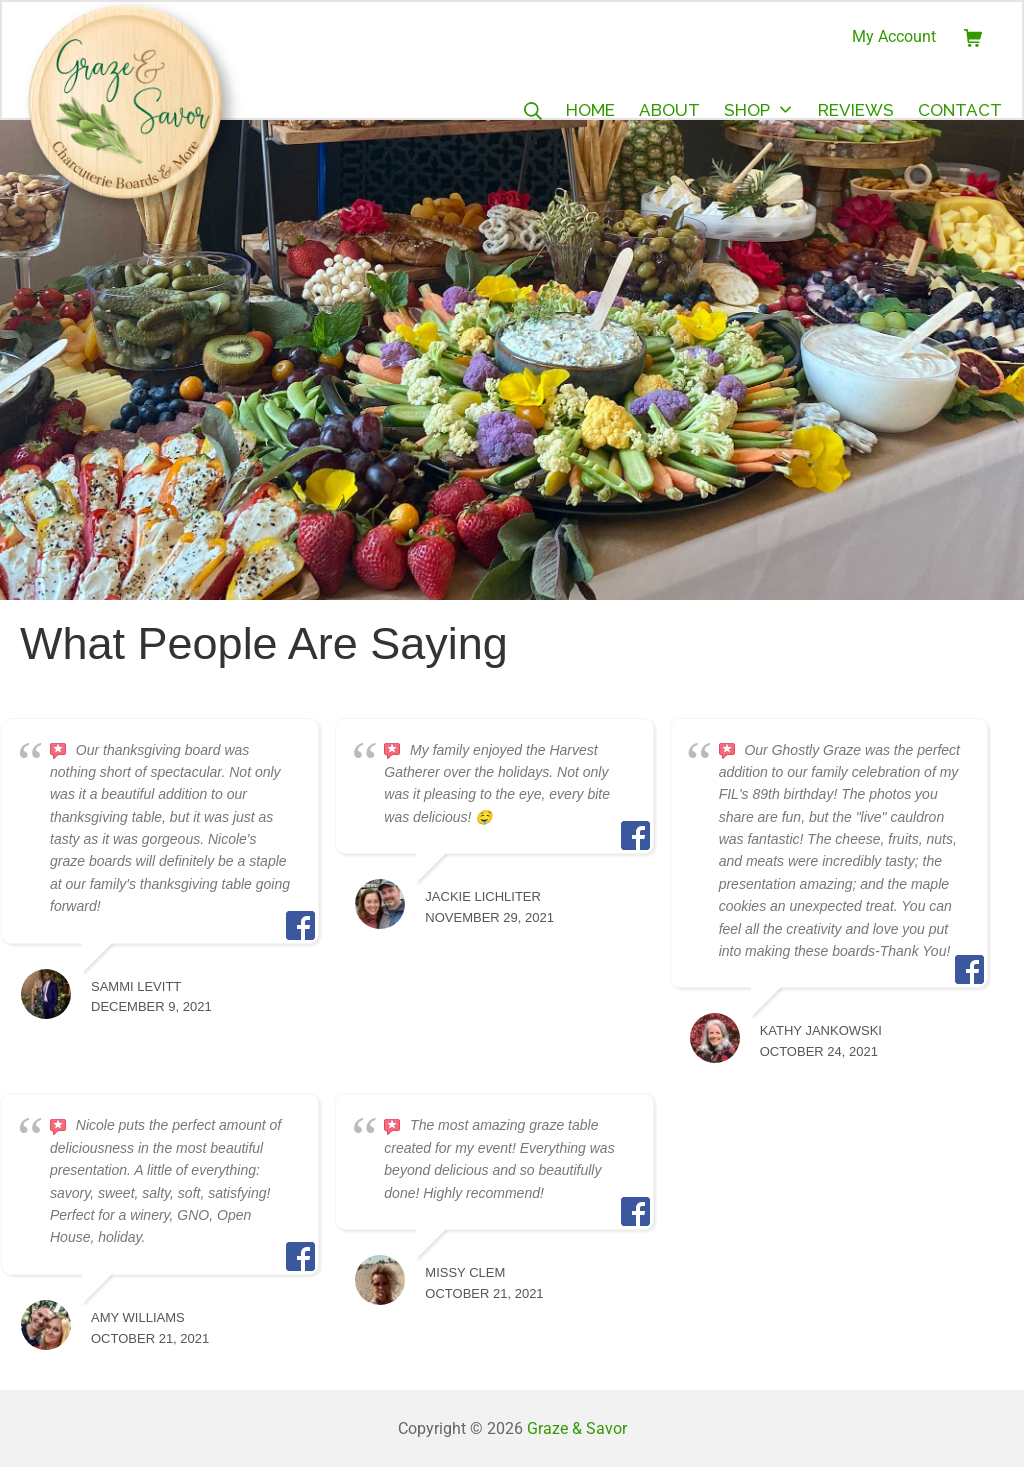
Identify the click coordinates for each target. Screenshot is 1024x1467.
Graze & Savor (577, 1428)
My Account (894, 36)
